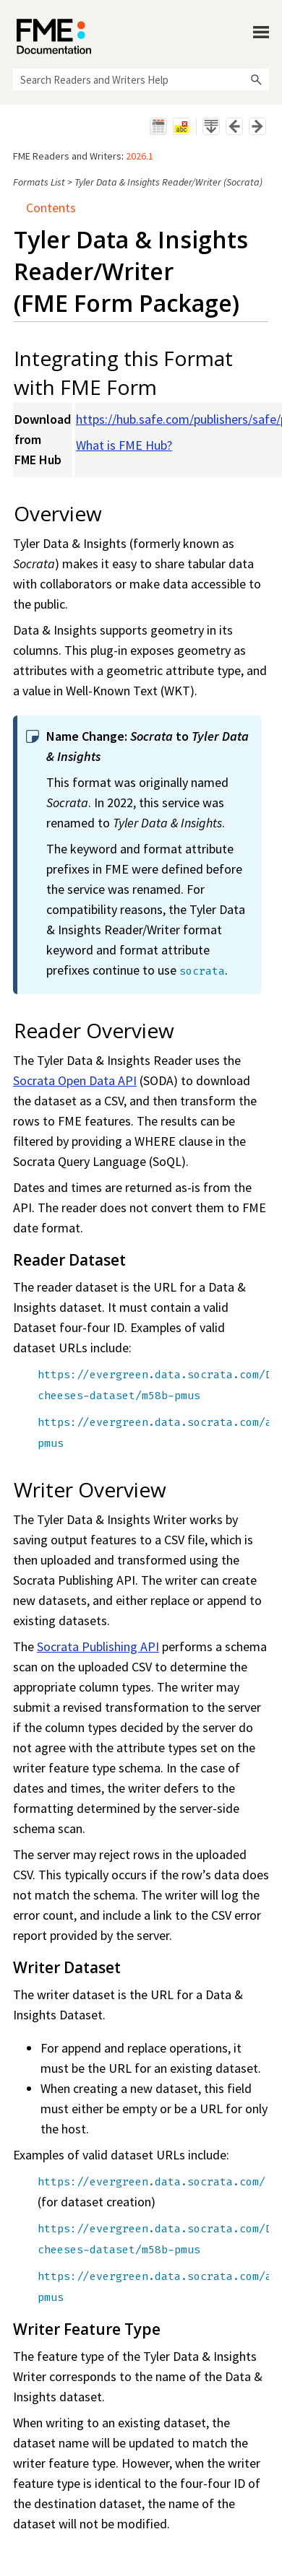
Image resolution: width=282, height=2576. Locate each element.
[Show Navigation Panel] (261, 32)
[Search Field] (141, 79)
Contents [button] (45, 207)
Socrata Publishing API (98, 1646)
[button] (256, 79)
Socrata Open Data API (75, 1080)
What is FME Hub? (124, 445)
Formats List (39, 181)
